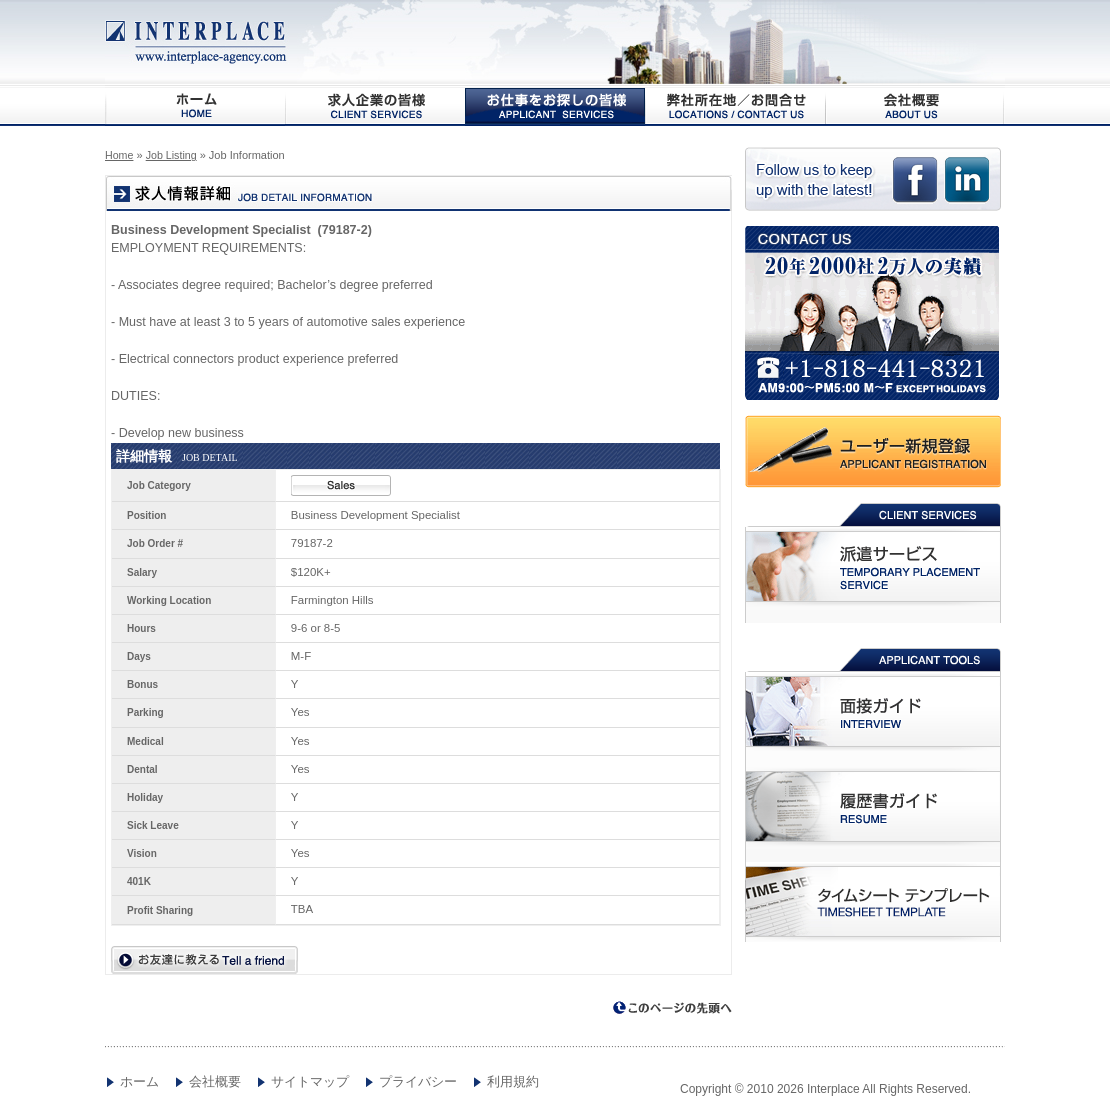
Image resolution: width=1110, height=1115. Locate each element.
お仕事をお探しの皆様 (555, 106)
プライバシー (418, 1082)
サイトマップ (310, 1082)
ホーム (139, 1082)
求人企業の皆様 (375, 106)
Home (119, 155)
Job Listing (171, 155)
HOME (195, 106)
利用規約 (513, 1082)
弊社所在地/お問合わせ (735, 106)
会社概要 (915, 106)
